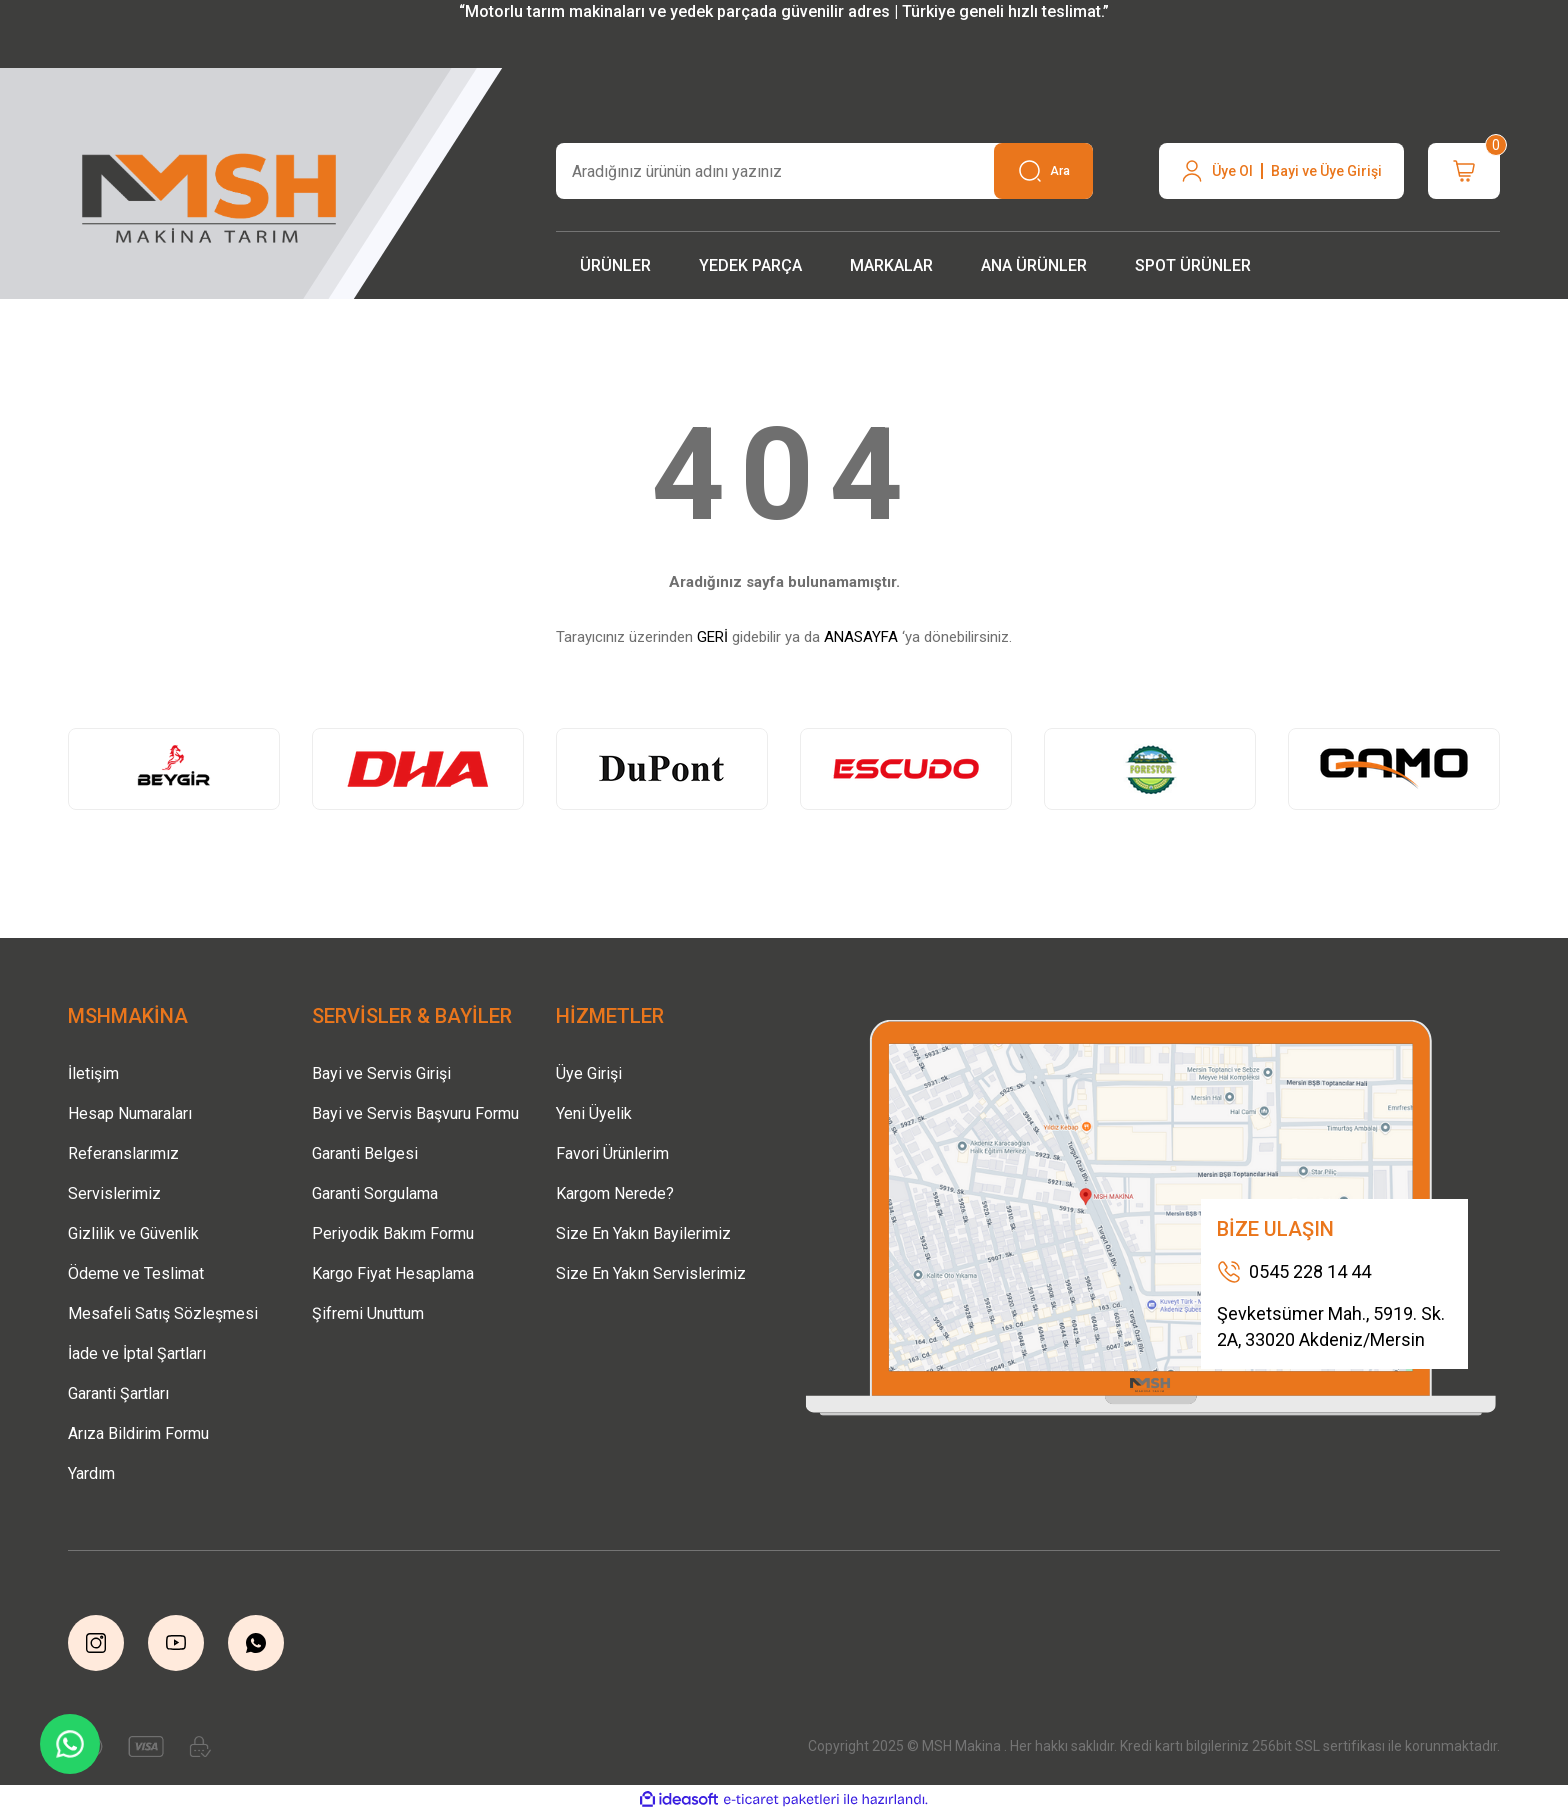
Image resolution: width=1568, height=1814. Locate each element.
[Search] (824, 171)
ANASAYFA (861, 637)
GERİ (712, 637)
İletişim (93, 1073)
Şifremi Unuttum (368, 1313)
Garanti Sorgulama (375, 1193)
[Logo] (210, 191)
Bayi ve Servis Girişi (381, 1073)
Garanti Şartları (118, 1393)
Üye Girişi (589, 1073)
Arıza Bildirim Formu (138, 1433)
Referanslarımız (123, 1153)
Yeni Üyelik (594, 1113)
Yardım (91, 1473)
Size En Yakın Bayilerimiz (643, 1233)
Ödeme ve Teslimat (136, 1273)
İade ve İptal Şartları (137, 1353)
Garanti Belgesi (365, 1153)
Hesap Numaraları (130, 1113)
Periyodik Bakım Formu (393, 1233)
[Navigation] (615, 265)
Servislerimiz (114, 1193)
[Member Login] (1281, 171)
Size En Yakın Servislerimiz (651, 1273)
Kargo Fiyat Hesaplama (393, 1273)
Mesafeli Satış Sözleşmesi (163, 1313)
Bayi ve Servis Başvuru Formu (415, 1113)
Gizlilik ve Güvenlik (133, 1233)
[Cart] (1464, 171)
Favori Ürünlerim (612, 1153)
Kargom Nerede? (615, 1193)
